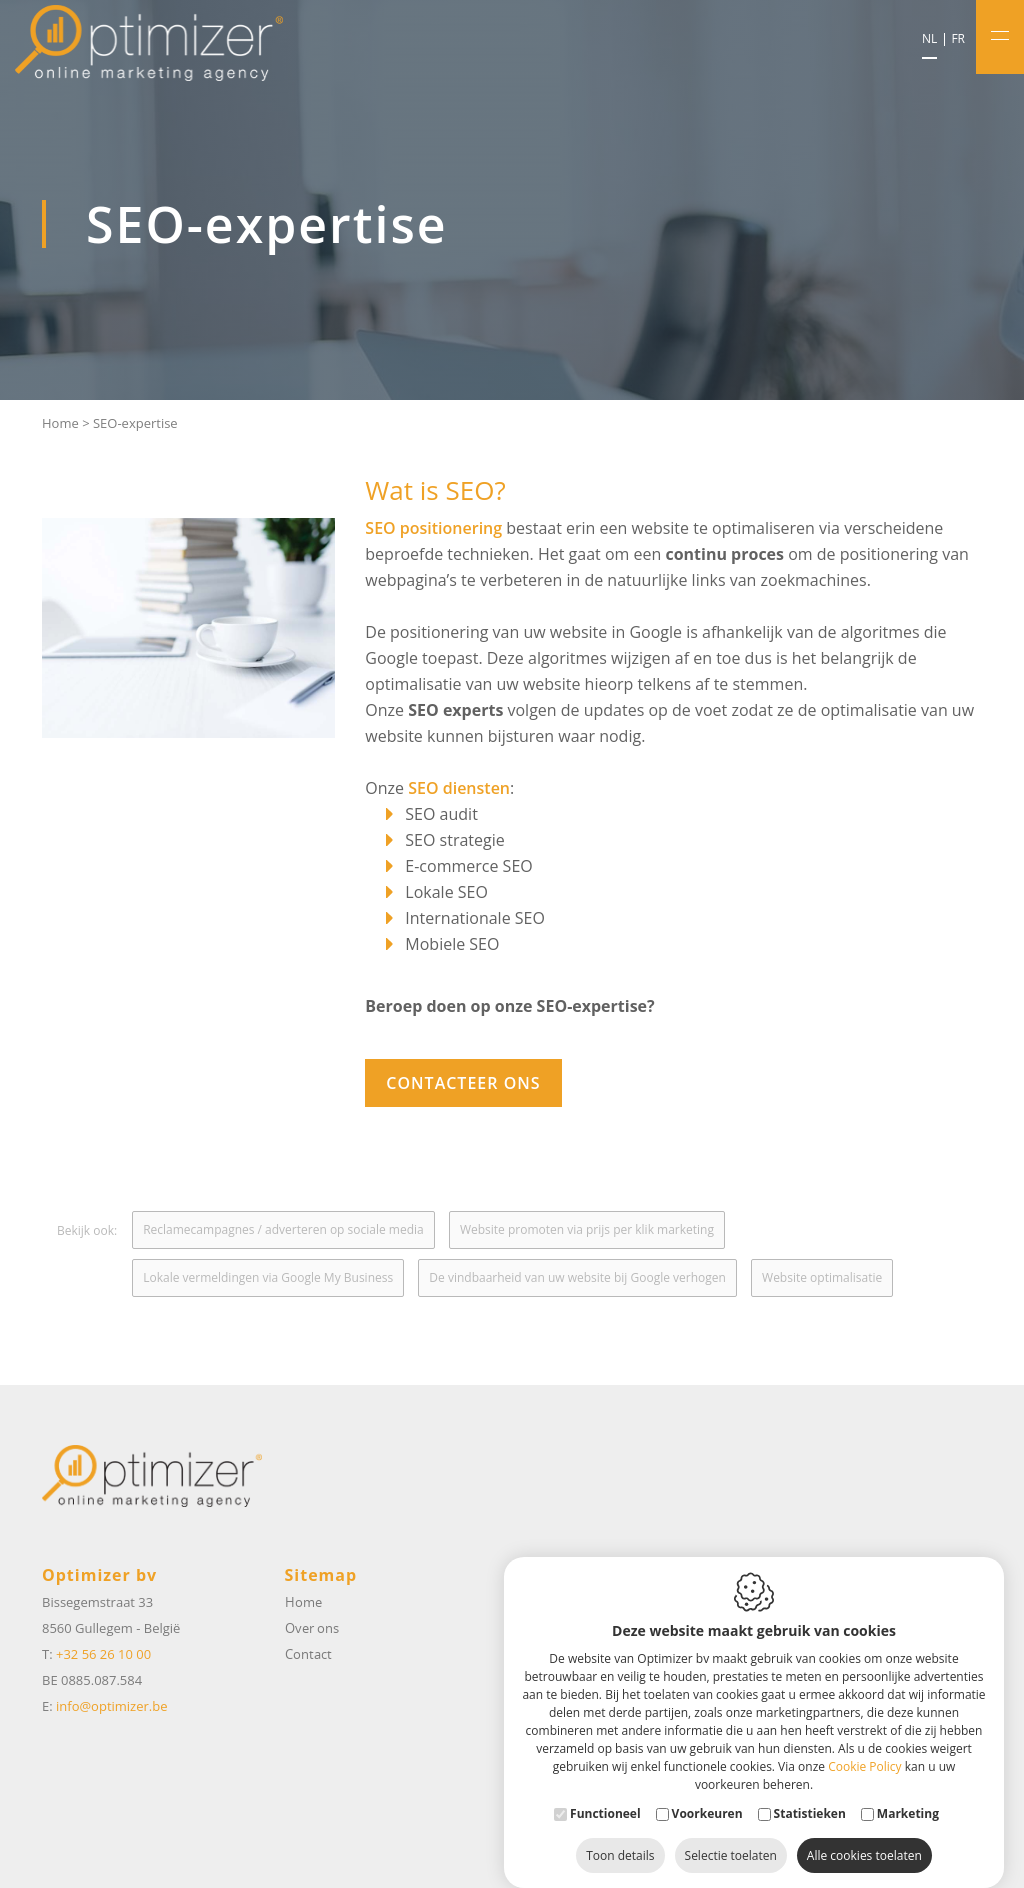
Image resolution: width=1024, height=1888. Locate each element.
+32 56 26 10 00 (103, 1654)
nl (929, 39)
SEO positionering (433, 528)
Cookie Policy (864, 1746)
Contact (308, 1654)
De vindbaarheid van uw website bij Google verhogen (577, 1277)
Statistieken (810, 1793)
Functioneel (605, 1793)
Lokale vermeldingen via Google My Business (268, 1277)
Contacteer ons (463, 1083)
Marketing (908, 1793)
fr (958, 39)
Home (60, 423)
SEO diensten (459, 788)
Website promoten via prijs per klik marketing (587, 1229)
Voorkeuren (707, 1793)
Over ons (312, 1628)
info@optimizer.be (111, 1706)
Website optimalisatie (822, 1277)
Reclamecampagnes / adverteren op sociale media (283, 1229)
